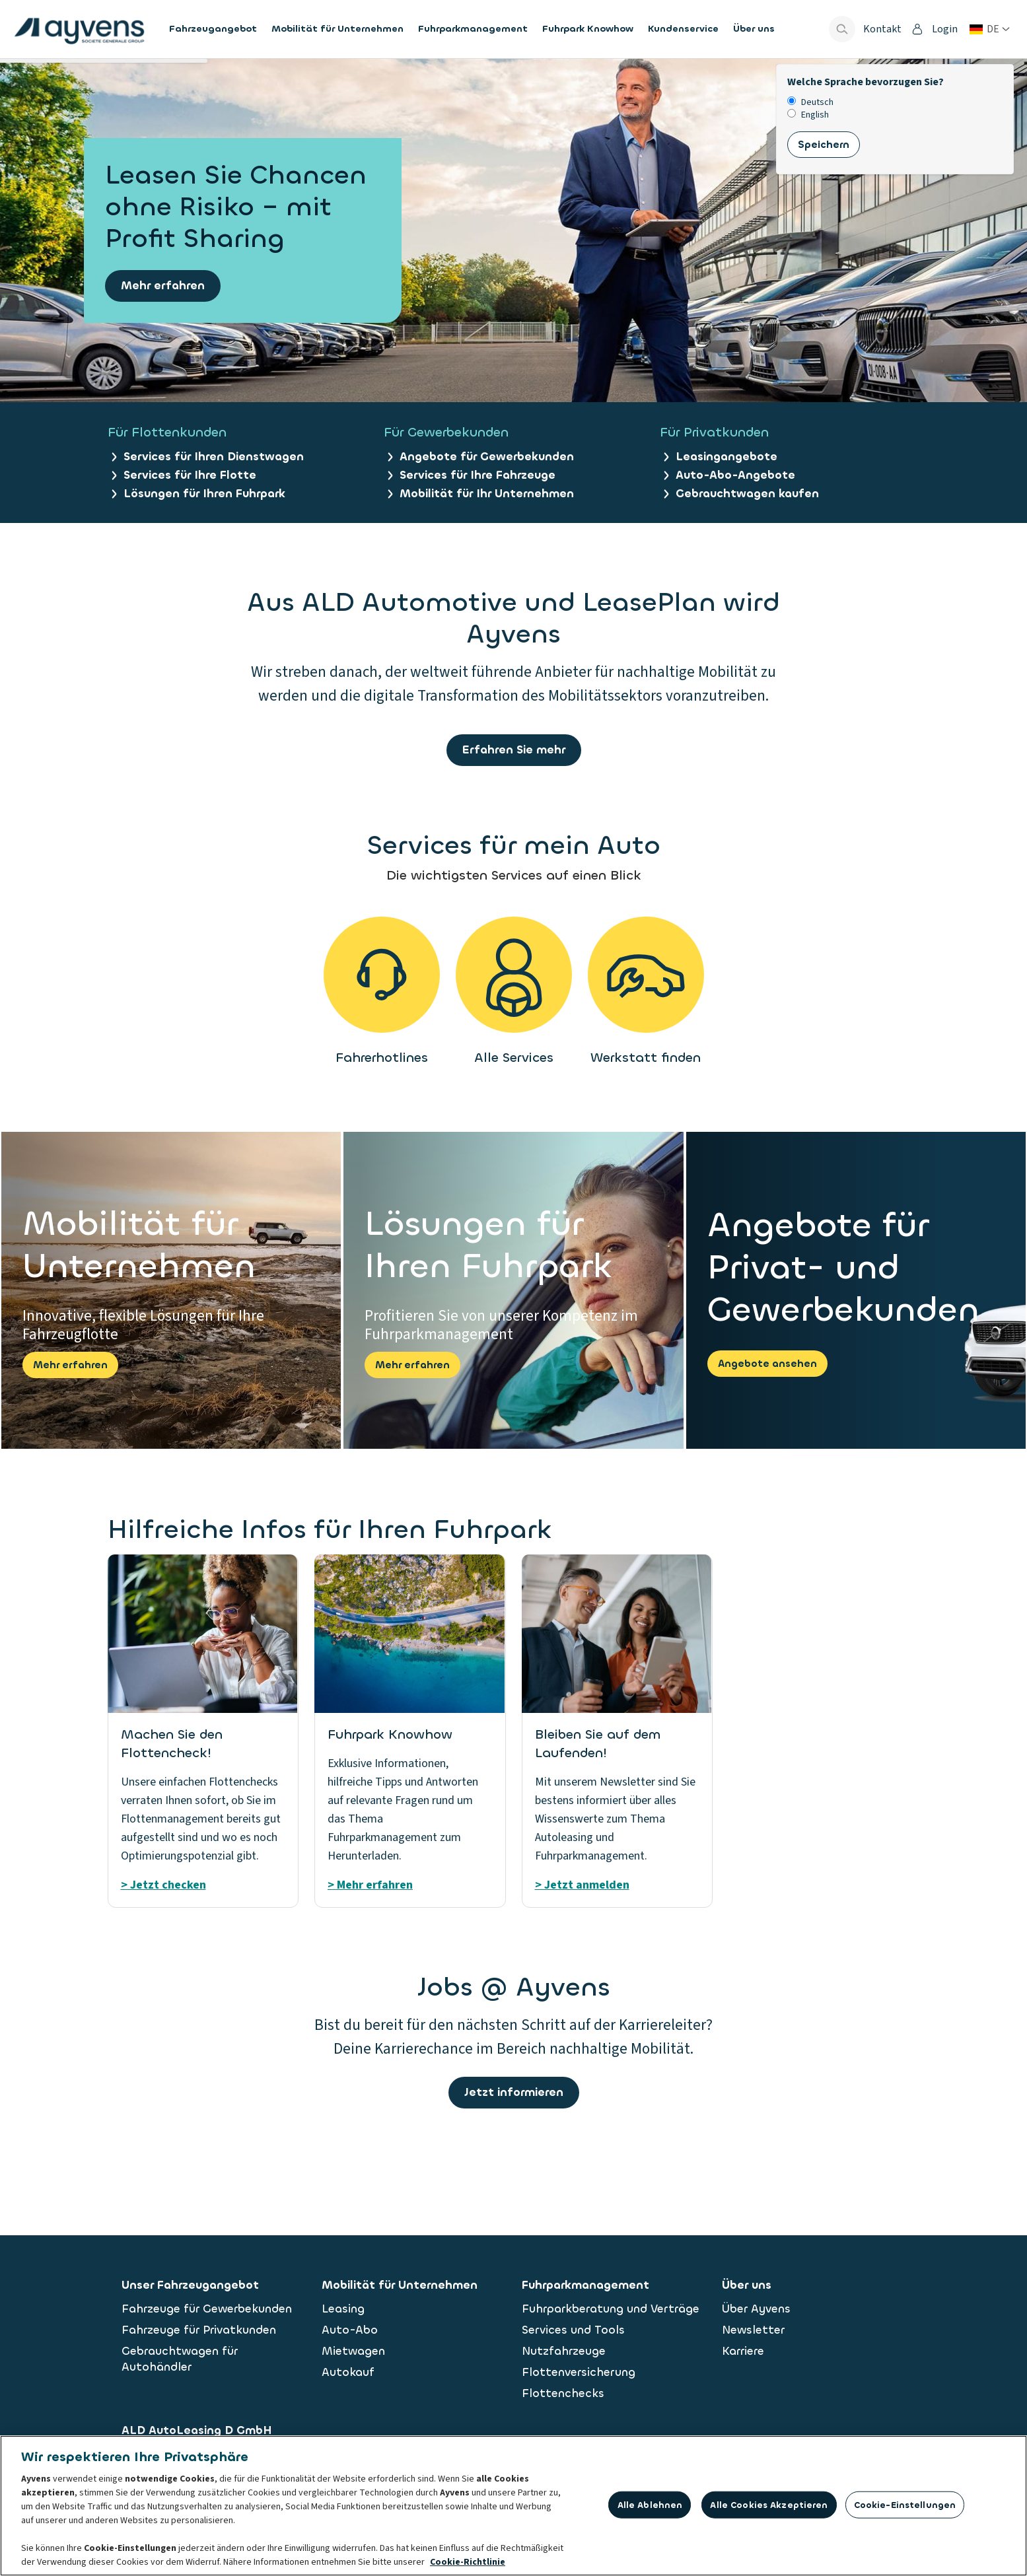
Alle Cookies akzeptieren (769, 2507)
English (808, 115)
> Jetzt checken (163, 1885)
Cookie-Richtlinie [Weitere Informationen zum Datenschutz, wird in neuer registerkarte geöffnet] (467, 2564)
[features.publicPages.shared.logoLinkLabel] (79, 29)
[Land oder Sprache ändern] (989, 29)
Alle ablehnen (650, 2507)
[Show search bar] (842, 29)
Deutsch (810, 102)
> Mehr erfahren (370, 1885)
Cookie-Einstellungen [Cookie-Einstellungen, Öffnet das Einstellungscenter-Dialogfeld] (905, 2507)
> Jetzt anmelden (582, 1885)
